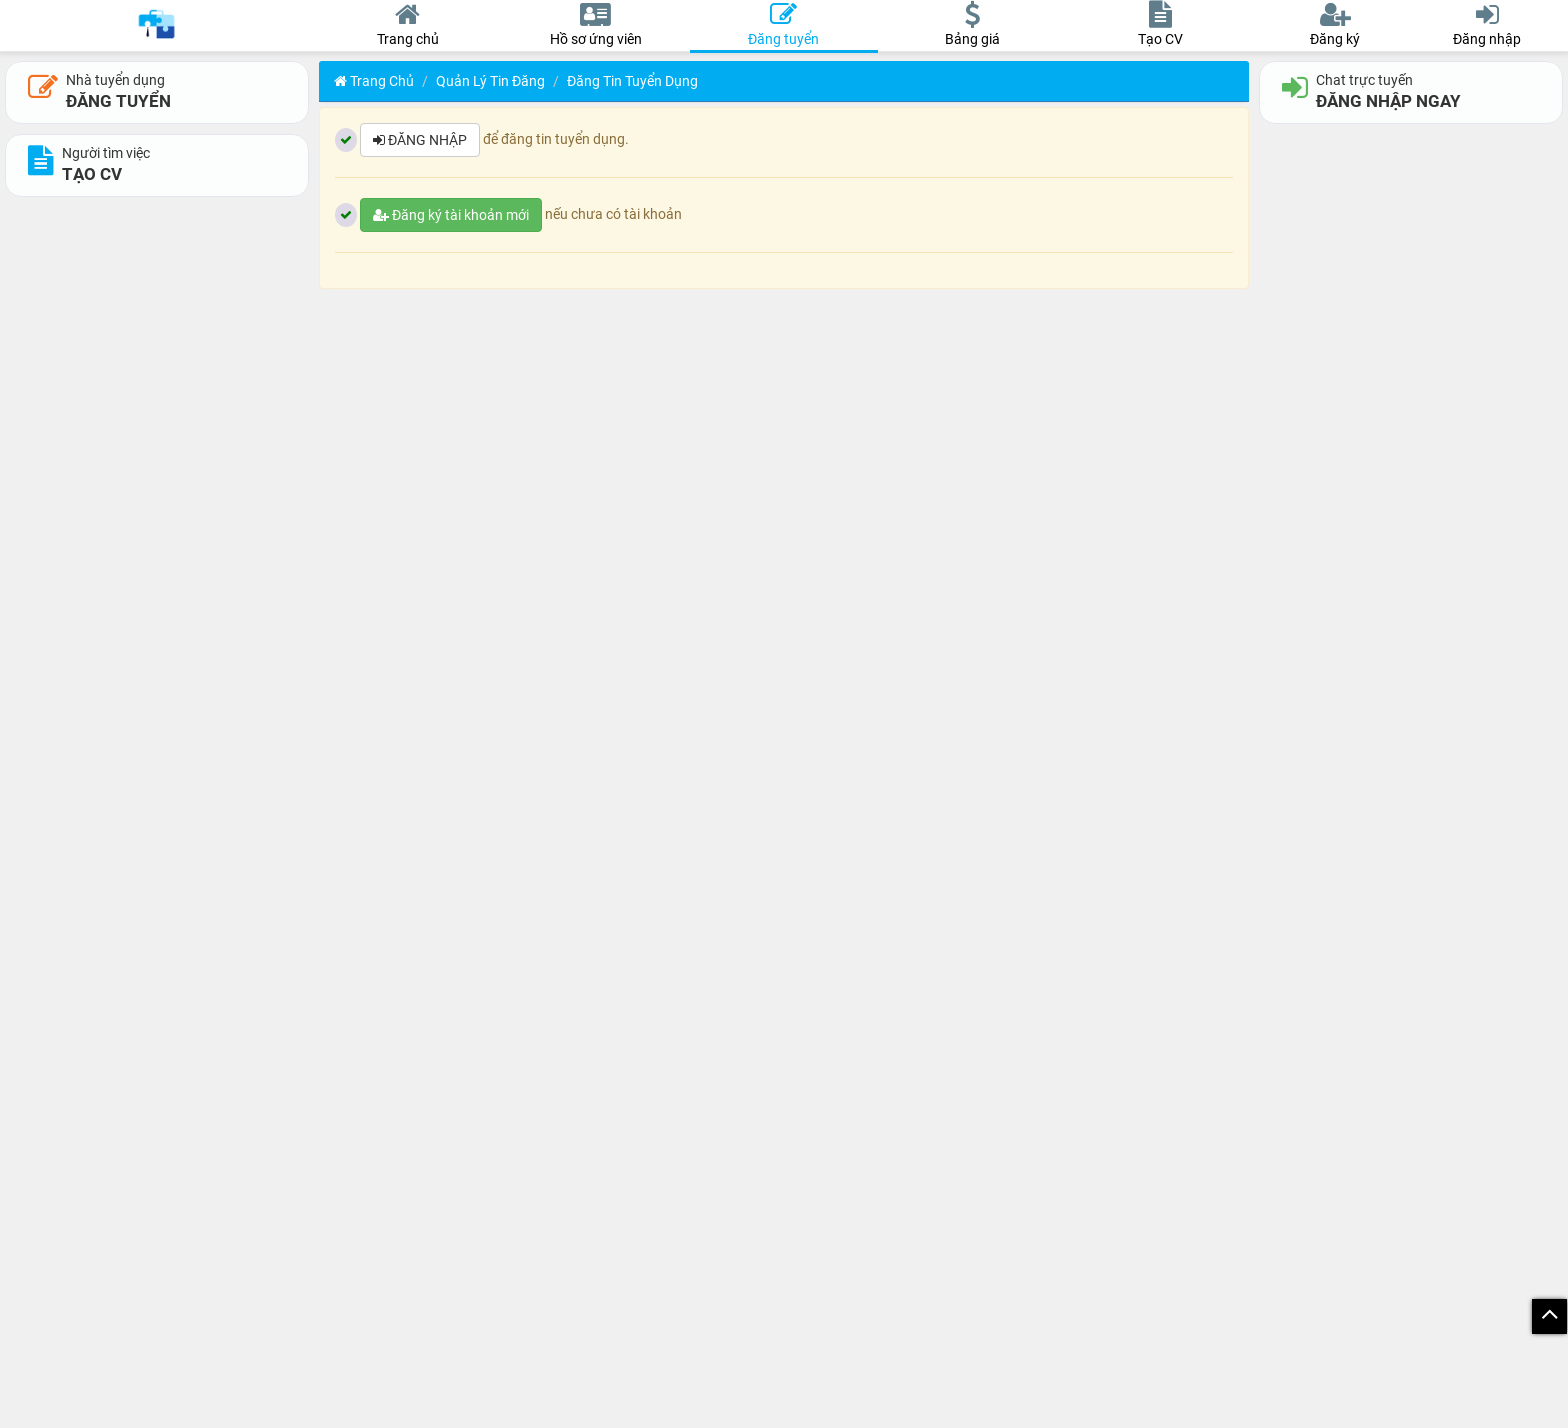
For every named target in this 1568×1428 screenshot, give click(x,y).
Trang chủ (374, 81)
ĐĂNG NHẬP (420, 140)
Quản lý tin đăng (490, 81)
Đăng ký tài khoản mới (451, 215)
